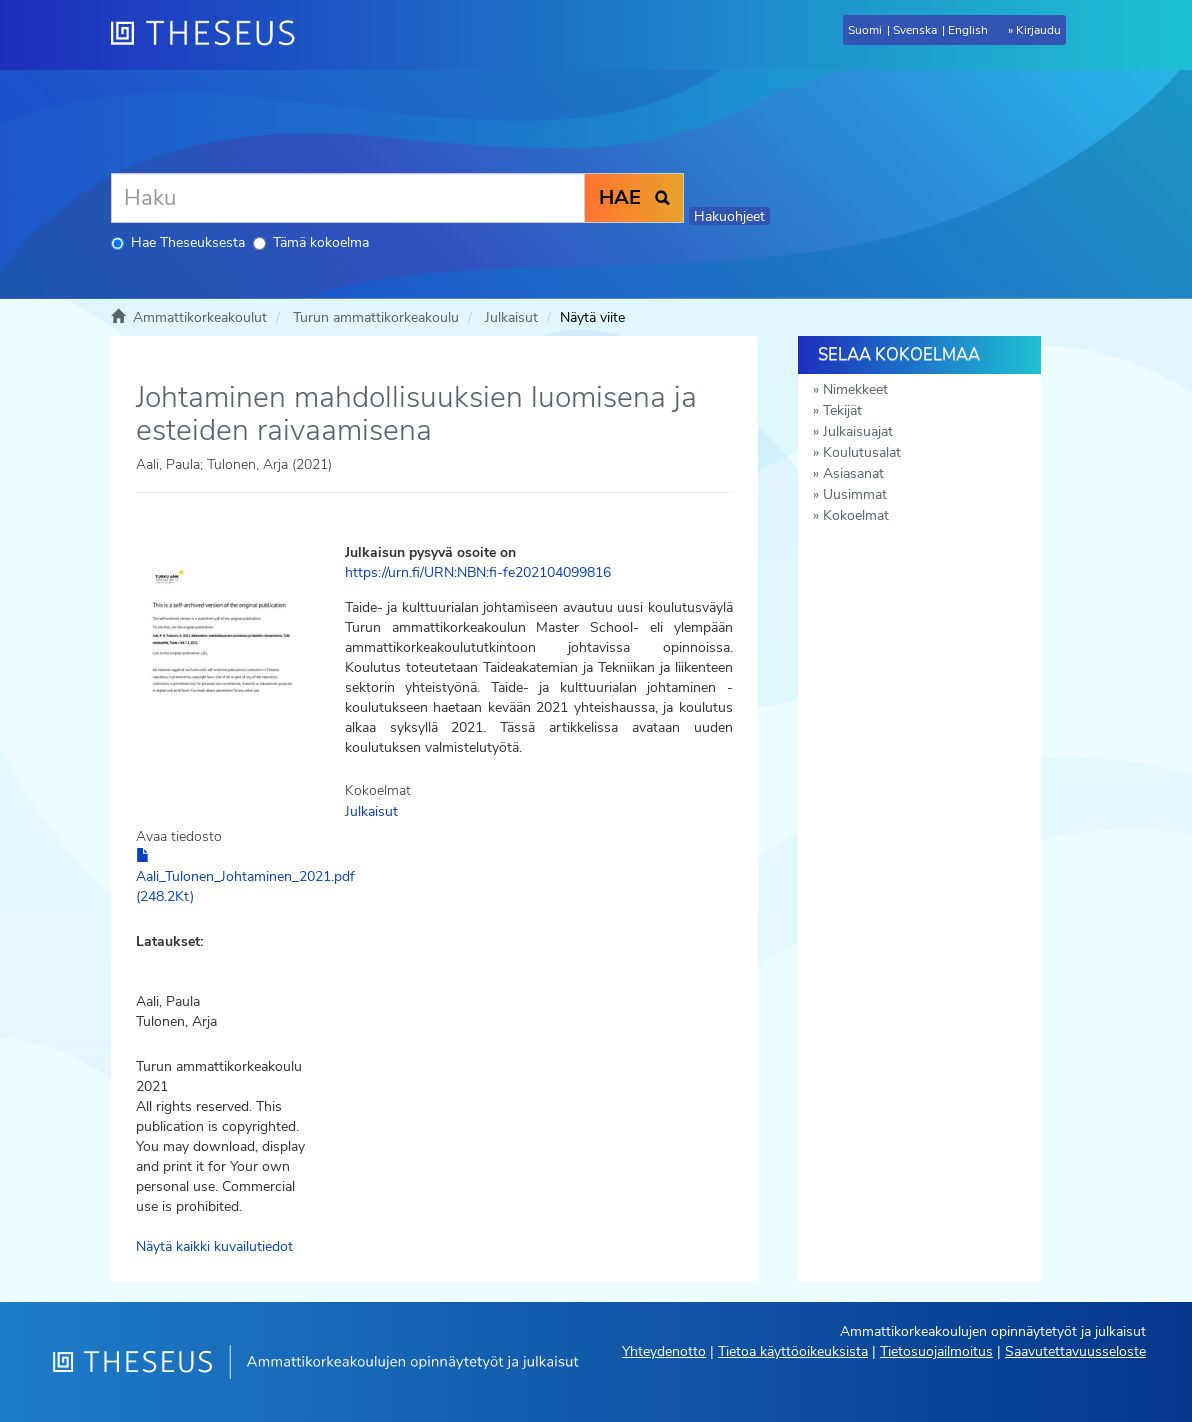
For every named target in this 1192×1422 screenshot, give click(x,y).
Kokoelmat (856, 515)
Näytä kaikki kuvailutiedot (214, 1246)
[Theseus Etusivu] (211, 35)
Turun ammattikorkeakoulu (376, 317)
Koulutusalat (862, 452)
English (968, 30)
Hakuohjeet (729, 216)
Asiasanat (853, 473)
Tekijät (842, 410)
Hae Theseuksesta (178, 242)
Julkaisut (511, 317)
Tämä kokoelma (311, 242)
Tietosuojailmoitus (936, 1351)
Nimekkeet (855, 389)
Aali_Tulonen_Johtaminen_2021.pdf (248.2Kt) (245, 877)
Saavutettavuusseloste (1075, 1351)
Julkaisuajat (858, 431)
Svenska (915, 30)
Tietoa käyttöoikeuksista (793, 1351)
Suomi (865, 30)
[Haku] (348, 198)
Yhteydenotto (664, 1351)
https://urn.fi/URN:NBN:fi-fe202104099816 (478, 572)
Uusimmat (855, 494)
